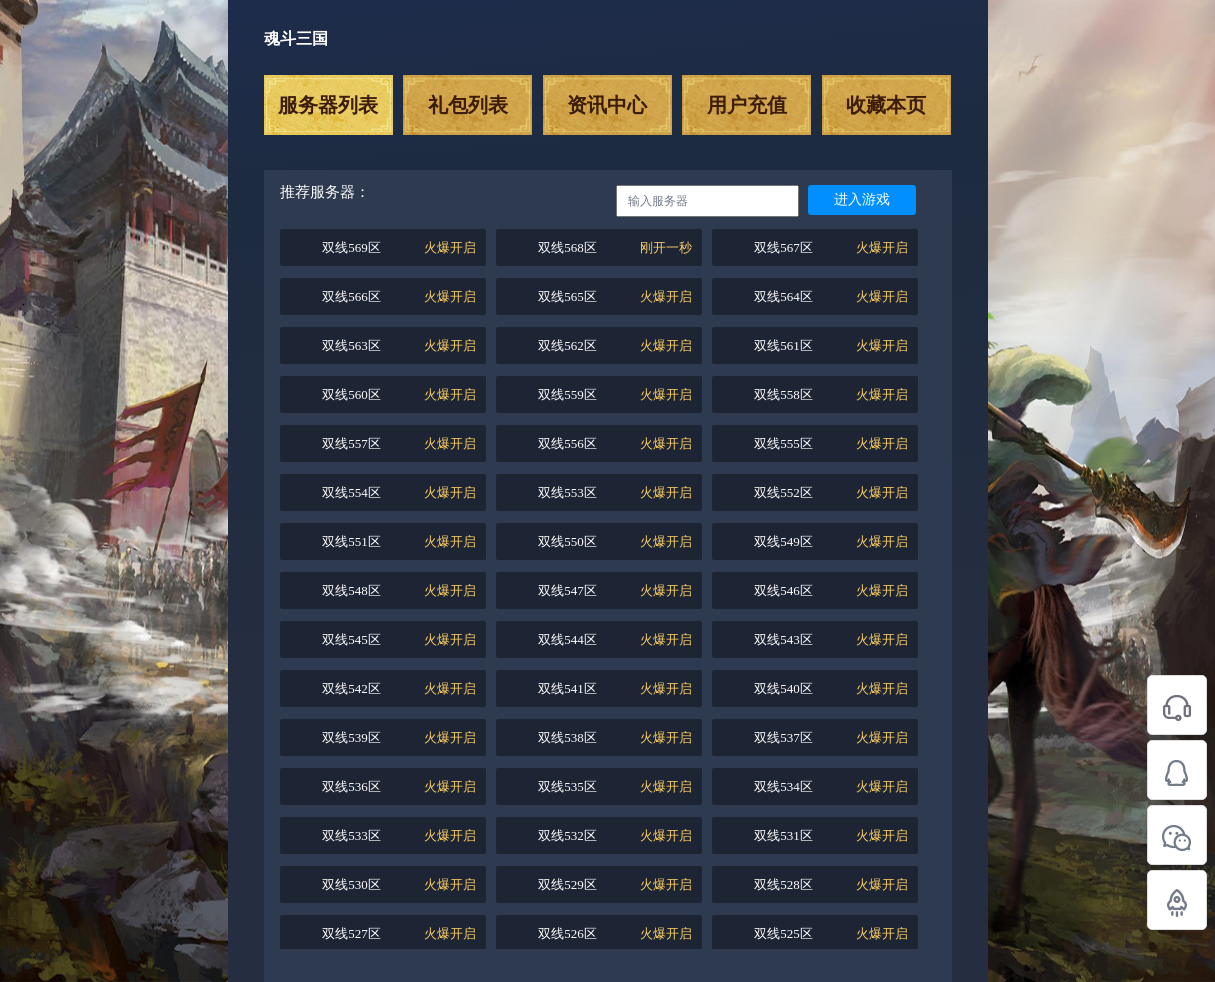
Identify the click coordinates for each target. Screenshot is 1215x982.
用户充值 (747, 105)
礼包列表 (468, 105)
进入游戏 (862, 199)
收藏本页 (886, 105)
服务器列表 (328, 105)
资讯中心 (607, 105)
